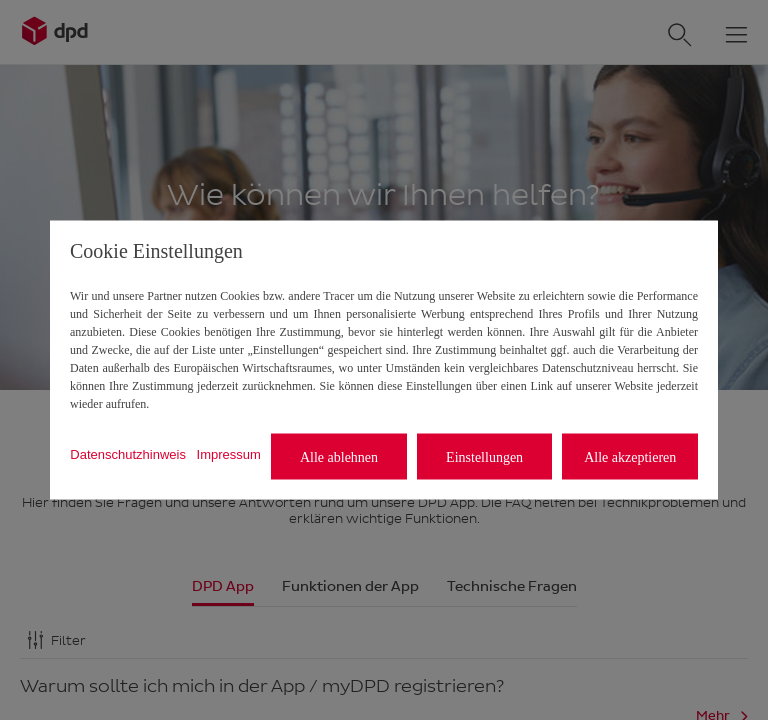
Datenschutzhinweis (128, 453)
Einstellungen (484, 456)
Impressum (229, 453)
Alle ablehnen (339, 456)
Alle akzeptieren (630, 456)
